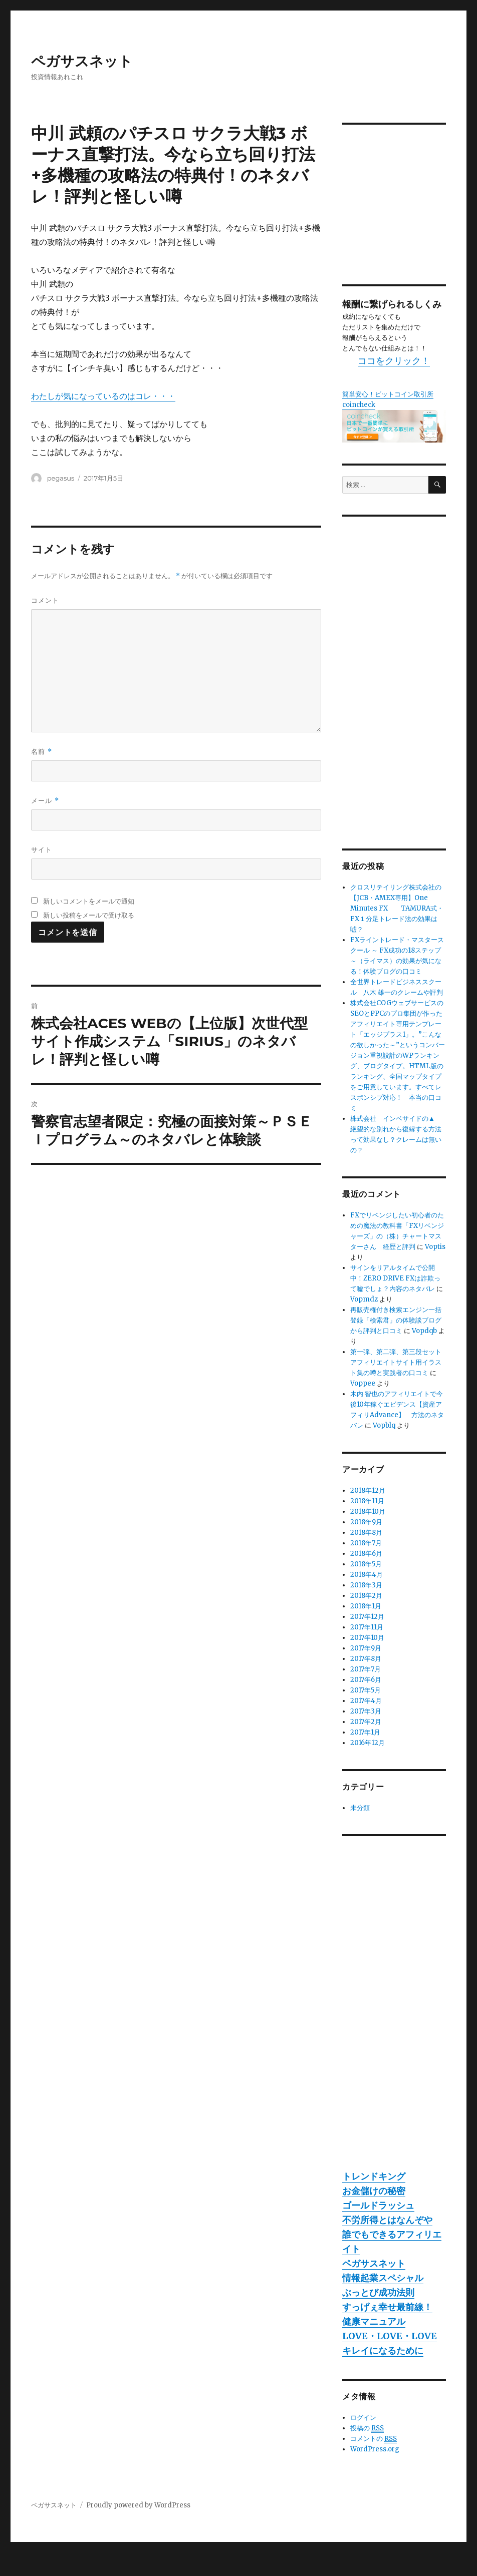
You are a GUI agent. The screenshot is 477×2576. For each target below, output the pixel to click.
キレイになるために (382, 2350)
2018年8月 (366, 1532)
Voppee (362, 1383)
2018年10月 (367, 1511)
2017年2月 (365, 1722)
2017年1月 (365, 1732)
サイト (41, 849)
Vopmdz (364, 1299)
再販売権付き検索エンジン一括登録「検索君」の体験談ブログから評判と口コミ (395, 1320)
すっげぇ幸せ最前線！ (387, 2307)
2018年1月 (365, 1606)
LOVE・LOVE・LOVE (389, 2336)
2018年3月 (366, 1585)
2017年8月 (365, 1658)
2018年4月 (366, 1574)
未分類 (360, 1808)
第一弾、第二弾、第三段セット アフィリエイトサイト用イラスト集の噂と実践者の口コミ (399, 1362)
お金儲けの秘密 (373, 2191)
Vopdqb (424, 1331)
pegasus (61, 478)
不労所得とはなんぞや (387, 2220)
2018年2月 (366, 1595)
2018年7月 (366, 1543)
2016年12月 (367, 1743)
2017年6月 (365, 1679)
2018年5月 (366, 1564)
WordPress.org (374, 2449)
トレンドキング (373, 2176)
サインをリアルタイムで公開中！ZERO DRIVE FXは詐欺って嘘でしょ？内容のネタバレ (395, 1278)
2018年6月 (366, 1553)
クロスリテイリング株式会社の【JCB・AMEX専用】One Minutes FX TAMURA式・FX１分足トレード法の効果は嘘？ (396, 908)
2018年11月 (367, 1501)
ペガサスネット (82, 61)
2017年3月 (365, 1711)
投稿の (367, 2428)
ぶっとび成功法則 (378, 2292)
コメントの (373, 2438)
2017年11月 (366, 1627)
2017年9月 (365, 1648)
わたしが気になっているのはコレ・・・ (103, 396)
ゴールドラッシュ (378, 2205)
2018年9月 (366, 1522)
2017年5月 (365, 1690)
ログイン (363, 2417)
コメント (45, 600)
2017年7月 (365, 1669)
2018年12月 (367, 1490)
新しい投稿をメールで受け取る (88, 915)
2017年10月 (367, 1637)
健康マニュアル (373, 2321)
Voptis (435, 1246)
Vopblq (384, 1425)
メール (45, 800)
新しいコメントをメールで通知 (88, 901)
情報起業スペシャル (382, 2278)
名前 (41, 751)
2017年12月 (367, 1616)
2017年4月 (366, 1700)
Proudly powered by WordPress (138, 2505)
